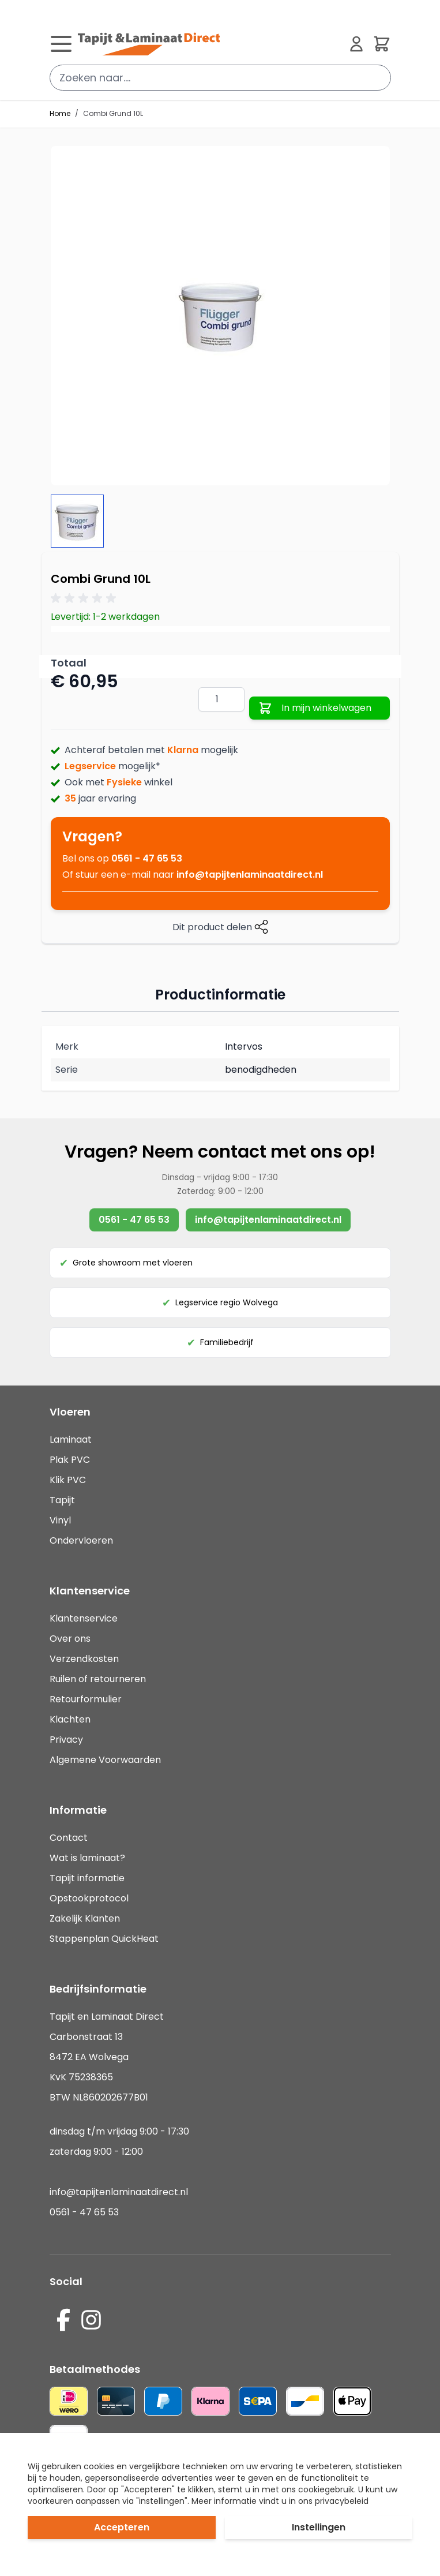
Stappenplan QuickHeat (104, 1938)
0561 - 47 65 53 (146, 858)
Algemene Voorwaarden (105, 1759)
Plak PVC (70, 1459)
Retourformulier (86, 1699)
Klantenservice (84, 1618)
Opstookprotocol (89, 1898)
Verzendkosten (84, 1658)
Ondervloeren (81, 1540)
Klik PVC (68, 1480)
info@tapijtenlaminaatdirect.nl (249, 874)
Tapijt (62, 1500)
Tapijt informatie (87, 1878)
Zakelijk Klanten (85, 1918)
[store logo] (208, 43)
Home (60, 113)
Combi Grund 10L (113, 113)
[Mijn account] (356, 44)
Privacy (66, 1739)
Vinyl (60, 1520)
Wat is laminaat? (88, 1857)
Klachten (70, 1719)
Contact (69, 1837)
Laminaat (71, 1439)
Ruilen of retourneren (98, 1679)
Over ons (70, 1638)
